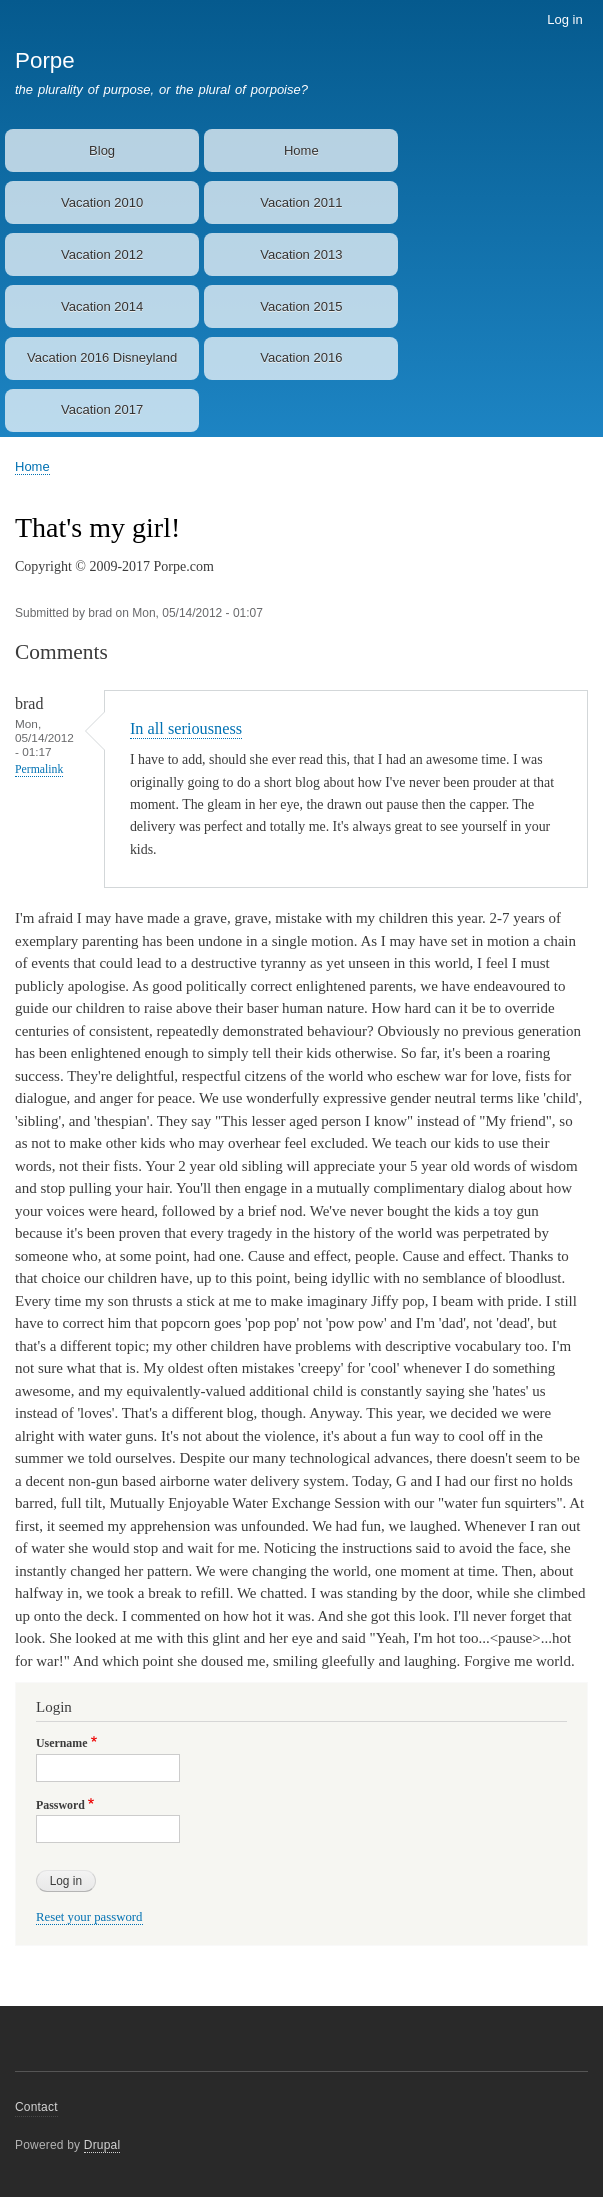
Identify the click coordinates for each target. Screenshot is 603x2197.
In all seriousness (186, 728)
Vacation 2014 (102, 306)
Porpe (45, 60)
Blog (102, 150)
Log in (564, 19)
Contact (36, 2107)
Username (61, 1743)
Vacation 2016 (301, 357)
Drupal (102, 2145)
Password (60, 1805)
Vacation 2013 (301, 254)
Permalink (39, 769)
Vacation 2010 (102, 202)
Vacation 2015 (301, 306)
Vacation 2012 (102, 254)
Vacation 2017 (102, 409)
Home (301, 150)
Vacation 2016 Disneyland (102, 357)
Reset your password (89, 1917)
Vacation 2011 (301, 202)
